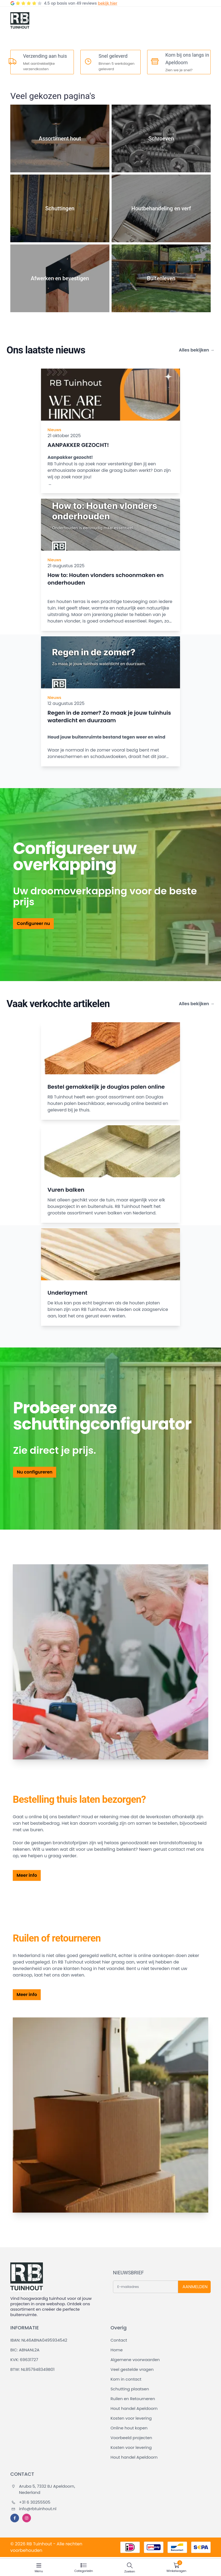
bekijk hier (107, 3)
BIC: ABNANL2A (24, 2350)
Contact (118, 2340)
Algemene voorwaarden (135, 2359)
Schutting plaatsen (129, 2389)
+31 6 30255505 (30, 2502)
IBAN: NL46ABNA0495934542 (38, 2340)
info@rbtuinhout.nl (33, 2508)
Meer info (27, 1875)
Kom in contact (125, 2379)
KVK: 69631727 (24, 2359)
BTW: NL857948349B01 (32, 2369)
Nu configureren (34, 1472)
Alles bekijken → (196, 350)
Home (116, 2350)
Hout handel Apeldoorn (133, 2408)
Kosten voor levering (131, 2418)
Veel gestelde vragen (132, 2369)
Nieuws (54, 430)
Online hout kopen (128, 2428)
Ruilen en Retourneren (132, 2398)
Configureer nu (33, 923)
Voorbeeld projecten (131, 2437)
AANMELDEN (194, 2287)
